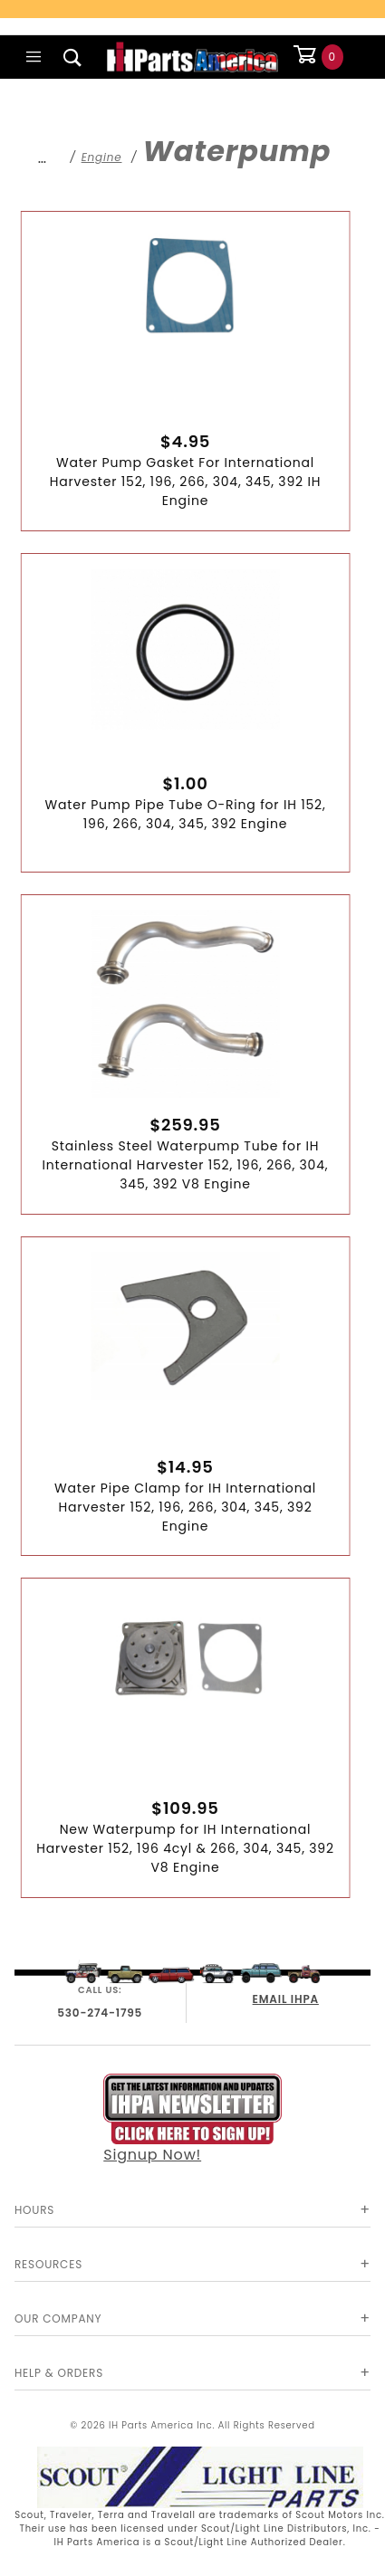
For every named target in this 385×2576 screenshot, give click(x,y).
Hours (34, 2210)
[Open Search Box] (72, 57)
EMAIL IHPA (286, 1999)
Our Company (57, 2318)
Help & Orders (58, 2372)
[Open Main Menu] (33, 57)
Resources (48, 2264)
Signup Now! (192, 2119)
